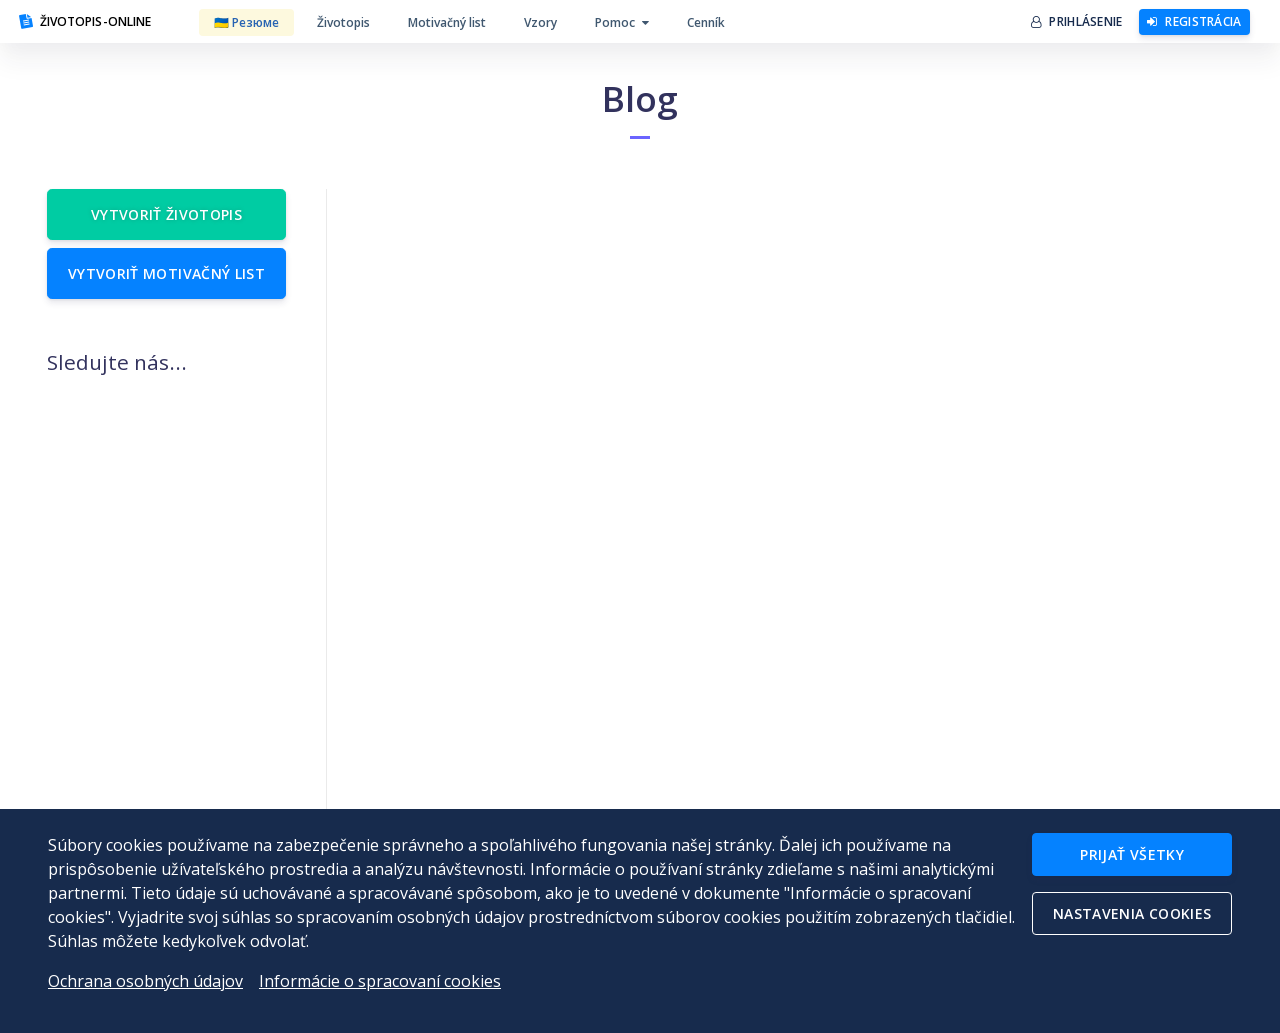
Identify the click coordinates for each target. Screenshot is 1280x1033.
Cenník (706, 22)
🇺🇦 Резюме (246, 22)
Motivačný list (447, 22)
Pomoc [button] (622, 22)
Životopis (343, 22)
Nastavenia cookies (1132, 913)
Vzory (540, 22)
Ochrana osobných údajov (145, 981)
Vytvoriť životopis (166, 214)
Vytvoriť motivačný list (166, 273)
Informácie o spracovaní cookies (380, 981)
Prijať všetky (1132, 854)
